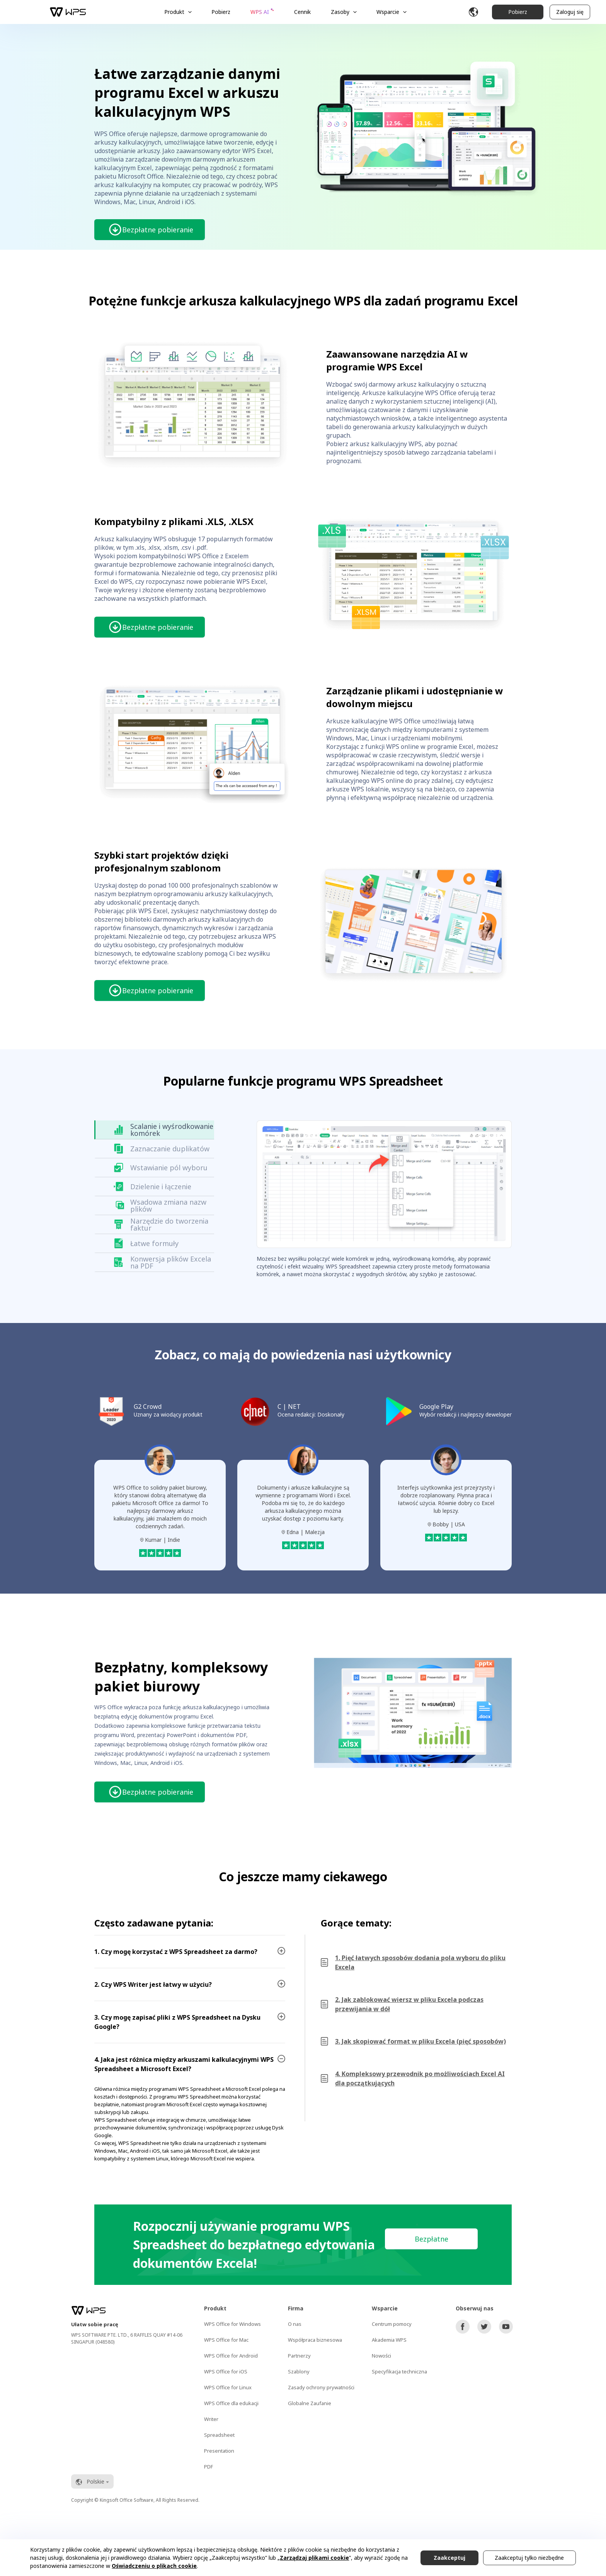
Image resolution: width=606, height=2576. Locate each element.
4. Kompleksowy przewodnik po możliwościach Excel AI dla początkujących (420, 2078)
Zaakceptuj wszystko (449, 2559)
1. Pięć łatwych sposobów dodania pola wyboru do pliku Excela (420, 1962)
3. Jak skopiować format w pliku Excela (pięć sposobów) (420, 2041)
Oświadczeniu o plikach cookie (154, 2565)
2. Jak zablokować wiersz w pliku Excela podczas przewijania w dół (409, 2004)
